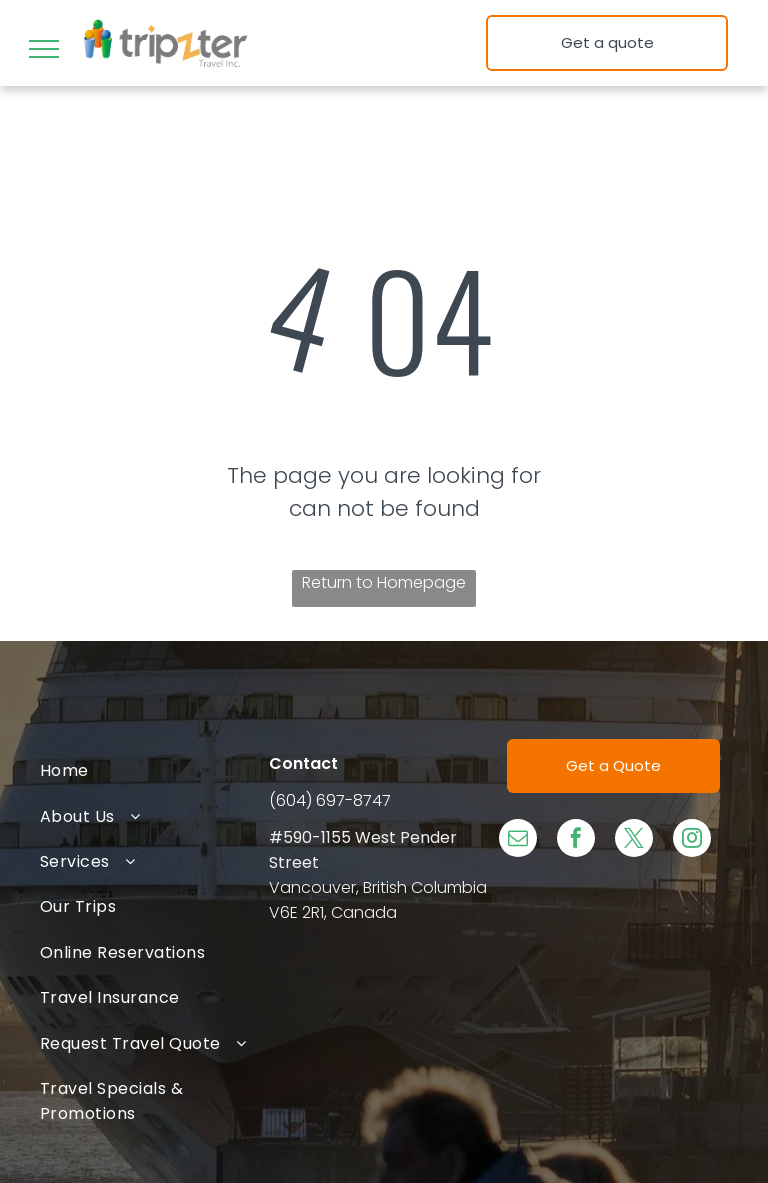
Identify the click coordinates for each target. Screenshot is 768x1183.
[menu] (44, 49)
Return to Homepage (384, 582)
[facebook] (576, 840)
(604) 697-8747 (330, 800)
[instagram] (692, 840)
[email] (518, 840)
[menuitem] (154, 770)
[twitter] (634, 840)
